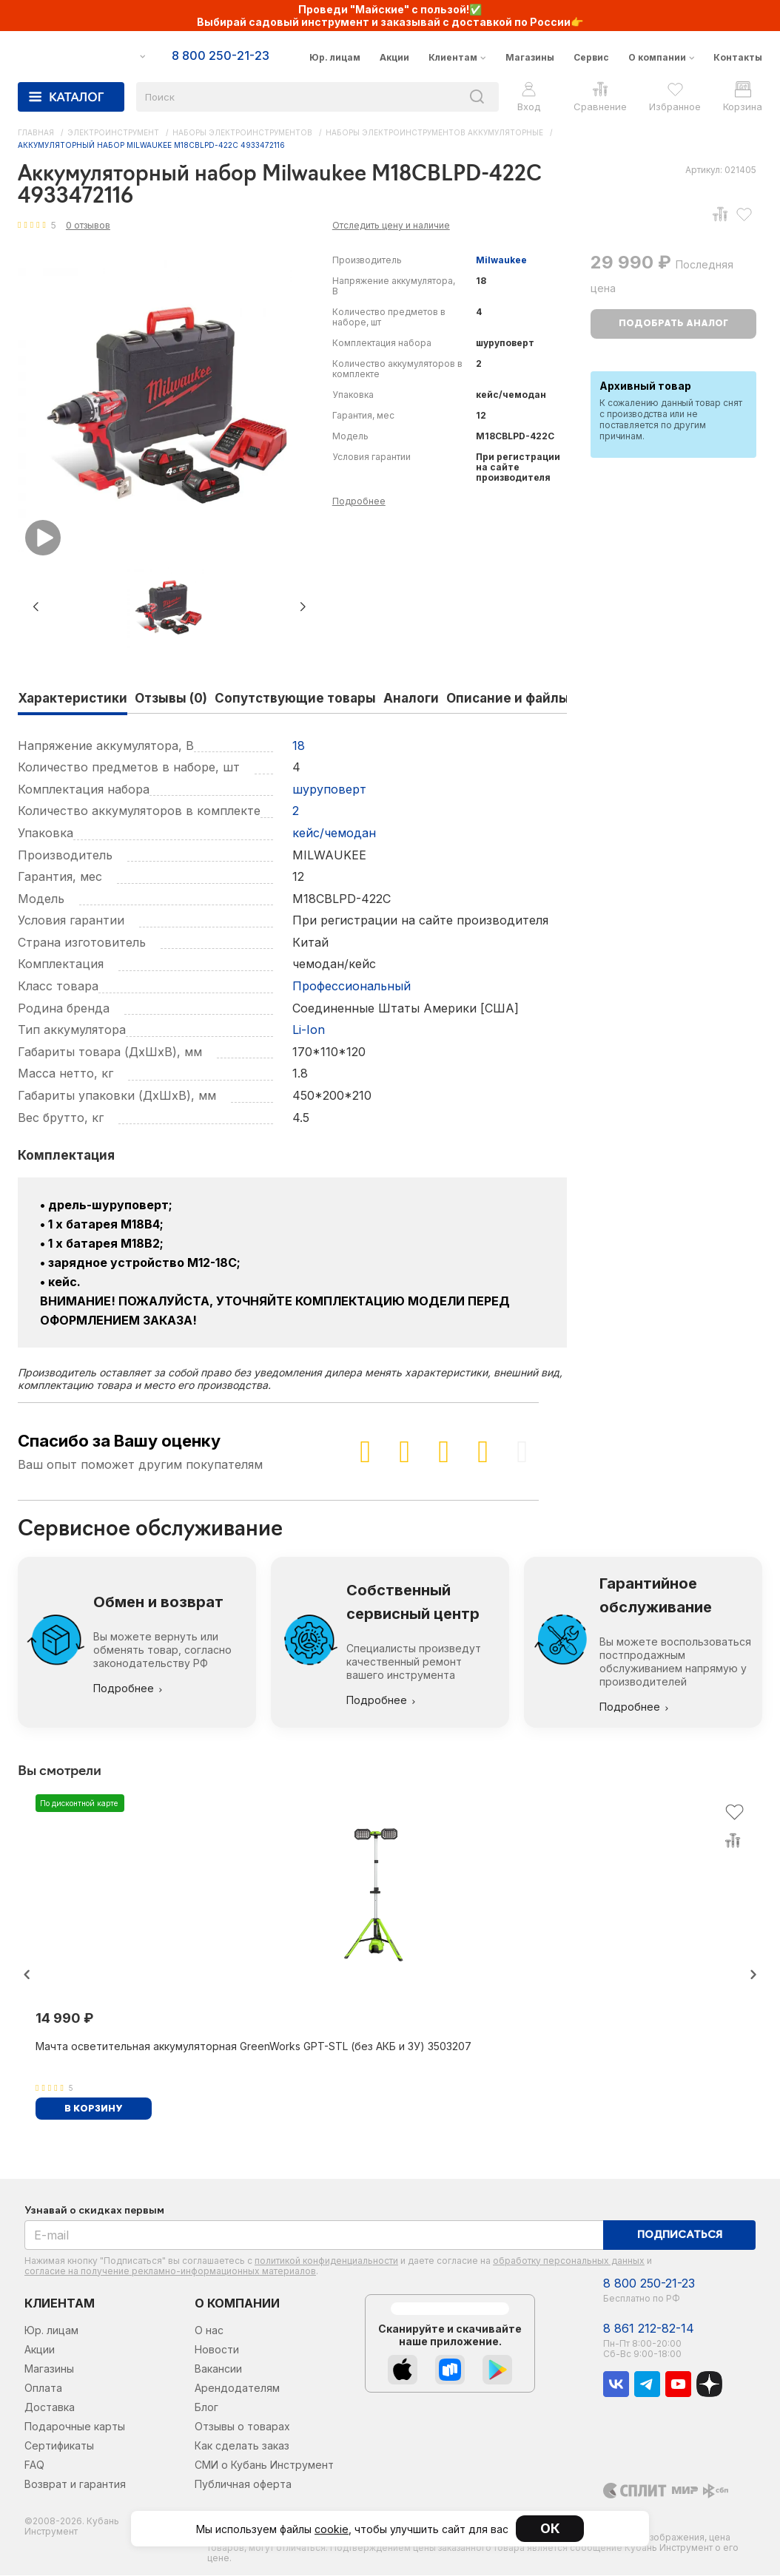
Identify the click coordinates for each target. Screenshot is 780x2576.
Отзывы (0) (171, 698)
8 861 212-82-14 (648, 2329)
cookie (332, 2529)
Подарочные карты (74, 2426)
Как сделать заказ (242, 2445)
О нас (209, 2330)
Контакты (737, 57)
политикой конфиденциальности (326, 2260)
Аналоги (411, 698)
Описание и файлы (507, 698)
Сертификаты (59, 2445)
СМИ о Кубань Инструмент (264, 2464)
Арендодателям (237, 2387)
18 (298, 745)
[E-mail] (314, 2235)
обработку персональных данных (569, 2260)
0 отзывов (88, 225)
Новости (217, 2349)
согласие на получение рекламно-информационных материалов (170, 2270)
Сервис (591, 57)
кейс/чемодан (334, 832)
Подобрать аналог (673, 324)
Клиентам (452, 57)
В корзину (93, 2109)
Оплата (43, 2387)
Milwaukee (501, 260)
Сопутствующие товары (295, 698)
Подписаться (679, 2235)
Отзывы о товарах (242, 2426)
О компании (657, 57)
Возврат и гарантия (75, 2484)
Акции (394, 57)
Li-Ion (308, 1029)
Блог (206, 2407)
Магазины (529, 57)
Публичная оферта (243, 2484)
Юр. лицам (334, 57)
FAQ (34, 2464)
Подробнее (359, 501)
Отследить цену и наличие (391, 225)
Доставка (49, 2407)
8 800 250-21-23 (649, 2283)
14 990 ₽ (64, 2018)
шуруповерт (329, 789)
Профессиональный (351, 985)
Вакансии (218, 2368)
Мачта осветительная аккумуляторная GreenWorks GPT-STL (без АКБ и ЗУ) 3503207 (253, 2046)
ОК (550, 2528)
